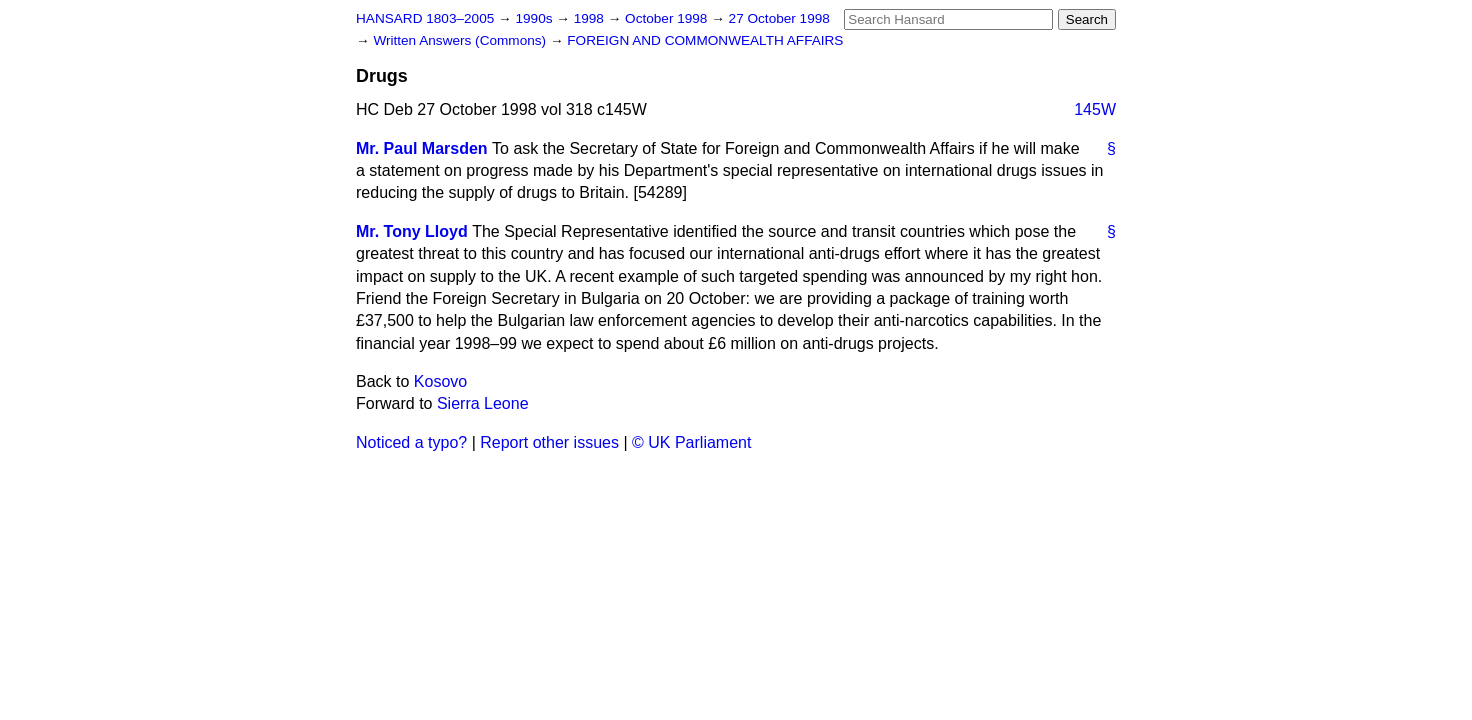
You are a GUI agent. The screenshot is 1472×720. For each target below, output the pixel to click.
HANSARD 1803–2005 (425, 18)
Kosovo (440, 381)
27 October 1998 (779, 18)
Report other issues (549, 442)
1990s (535, 18)
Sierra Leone (483, 403)
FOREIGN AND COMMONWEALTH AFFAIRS (705, 40)
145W (1095, 109)
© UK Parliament (691, 442)
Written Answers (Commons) (461, 40)
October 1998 (668, 18)
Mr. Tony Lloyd (412, 231)
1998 (591, 18)
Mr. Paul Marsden (422, 148)
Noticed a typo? (411, 442)
